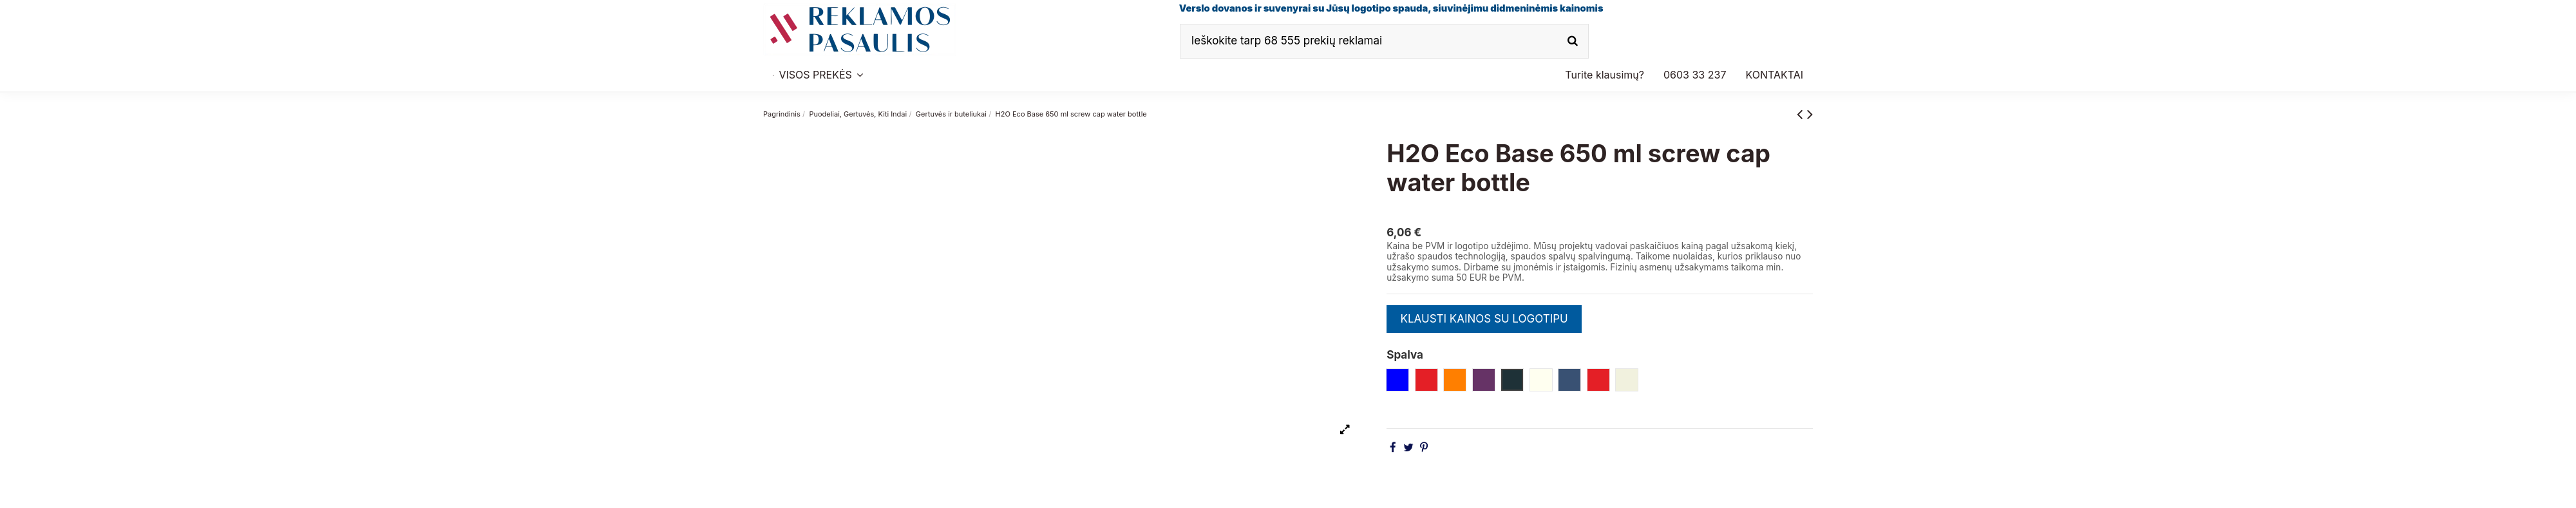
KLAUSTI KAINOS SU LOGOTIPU (1484, 318)
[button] (1695, 75)
